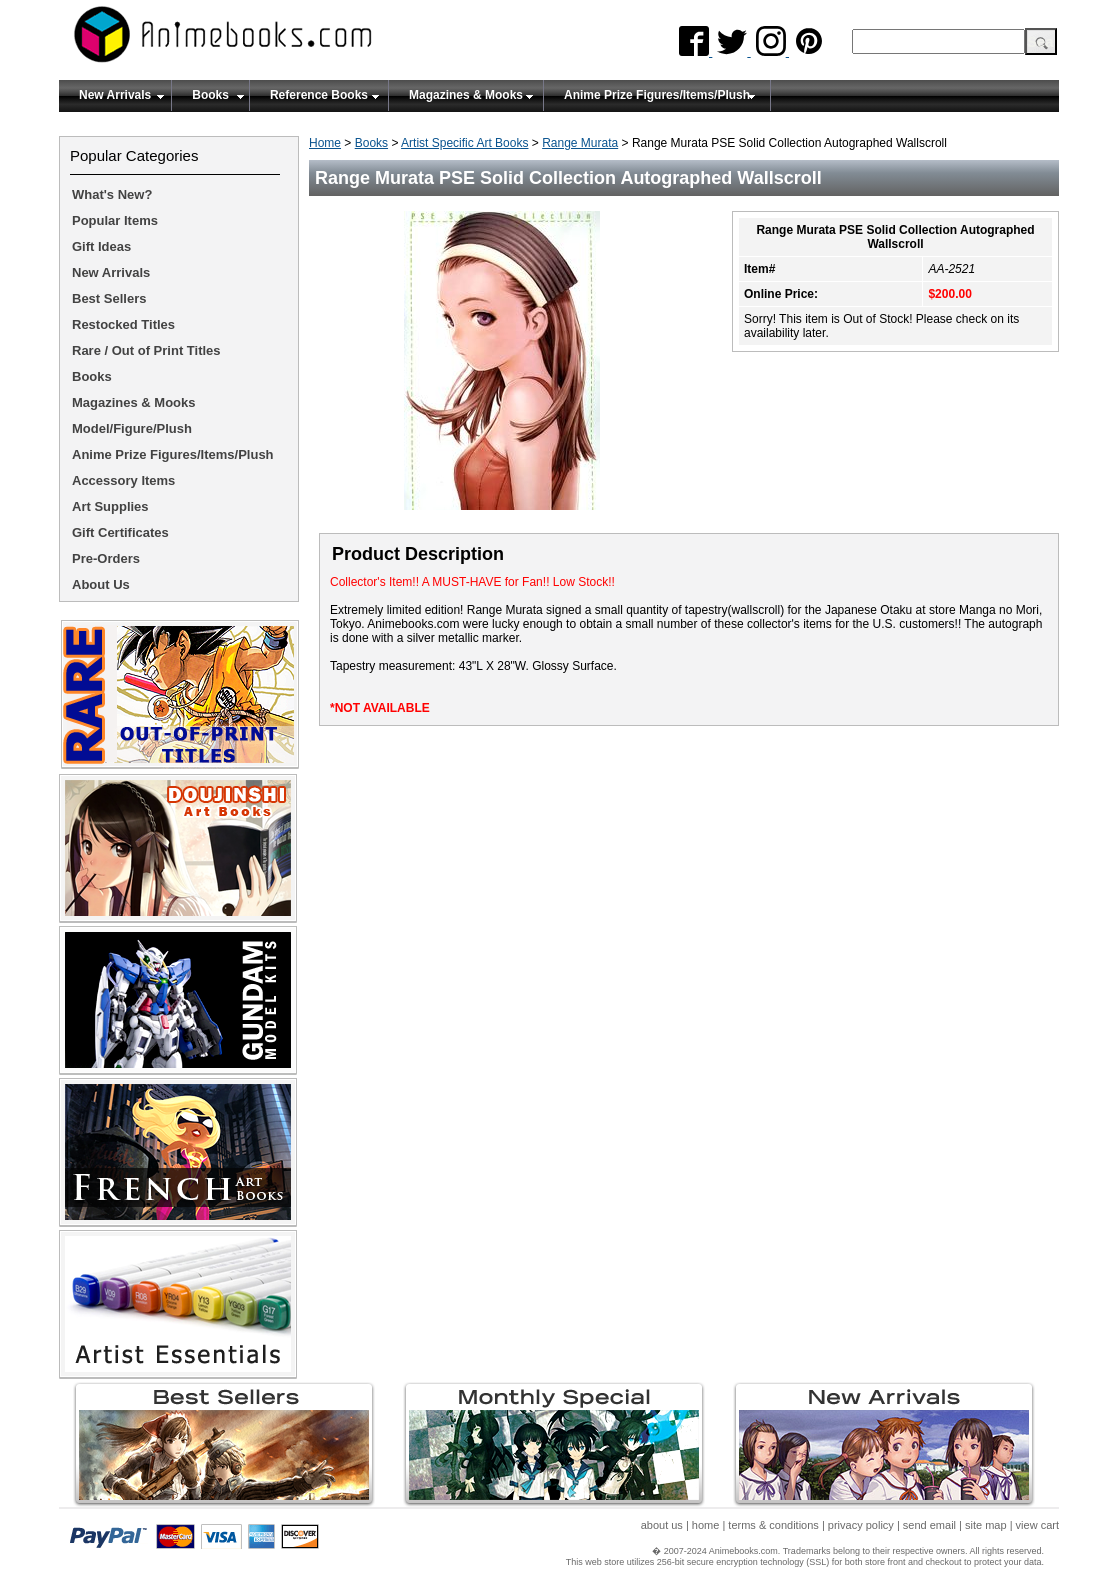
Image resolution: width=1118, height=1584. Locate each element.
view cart (1037, 1525)
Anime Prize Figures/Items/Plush (657, 95)
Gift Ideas (101, 246)
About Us (101, 584)
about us (662, 1525)
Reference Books (319, 95)
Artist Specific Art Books (464, 143)
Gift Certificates (120, 532)
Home (325, 143)
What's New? (112, 194)
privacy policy (861, 1525)
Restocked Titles (123, 324)
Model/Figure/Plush (132, 428)
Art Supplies (110, 506)
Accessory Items (123, 480)
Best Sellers (109, 298)
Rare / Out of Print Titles (146, 350)
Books (210, 95)
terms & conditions (773, 1525)
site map (986, 1525)
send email (929, 1525)
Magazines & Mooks (466, 95)
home (706, 1525)
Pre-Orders (106, 558)
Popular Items (115, 220)
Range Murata (580, 143)
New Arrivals (115, 95)
